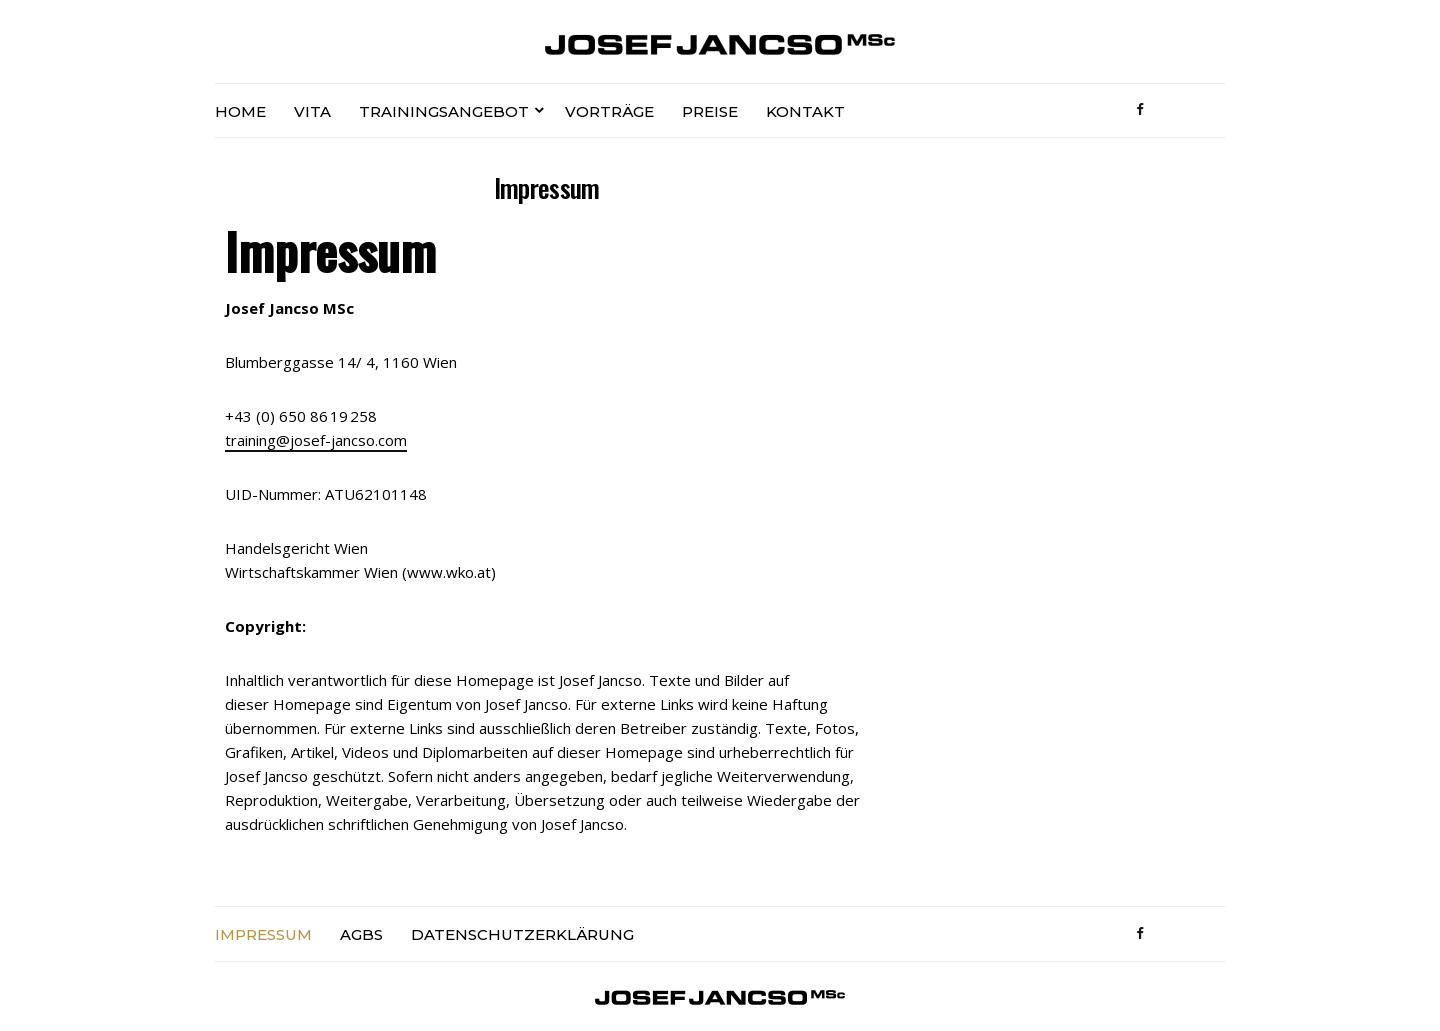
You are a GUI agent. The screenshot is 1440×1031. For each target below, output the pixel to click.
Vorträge (609, 111)
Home (240, 111)
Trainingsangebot (444, 111)
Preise (710, 111)
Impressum (263, 934)
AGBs (361, 934)
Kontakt (805, 111)
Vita (312, 111)
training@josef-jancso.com (316, 440)
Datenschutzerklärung (522, 934)
